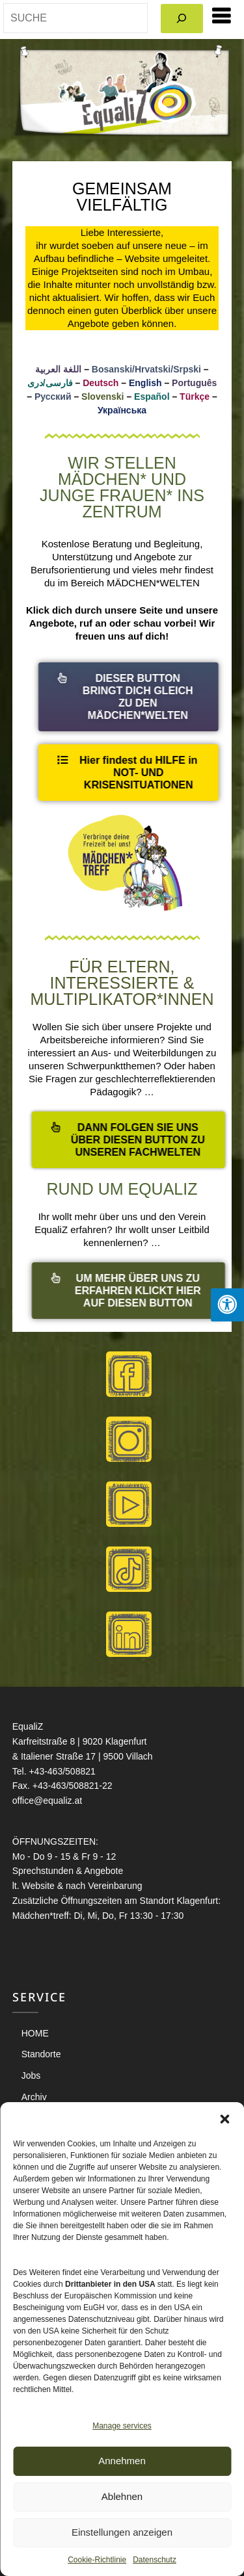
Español (151, 396)
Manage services (122, 2425)
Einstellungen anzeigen (122, 2532)
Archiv (34, 2097)
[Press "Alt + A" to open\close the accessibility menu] (227, 1304)
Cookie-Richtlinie (97, 2559)
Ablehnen (122, 2496)
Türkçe (195, 396)
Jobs (31, 2075)
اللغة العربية (58, 369)
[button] (224, 2118)
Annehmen (122, 2460)
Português (194, 383)
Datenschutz (154, 2559)
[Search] (182, 18)
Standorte (41, 2054)
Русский (53, 396)
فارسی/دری (50, 383)
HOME (35, 2033)
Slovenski (102, 396)
